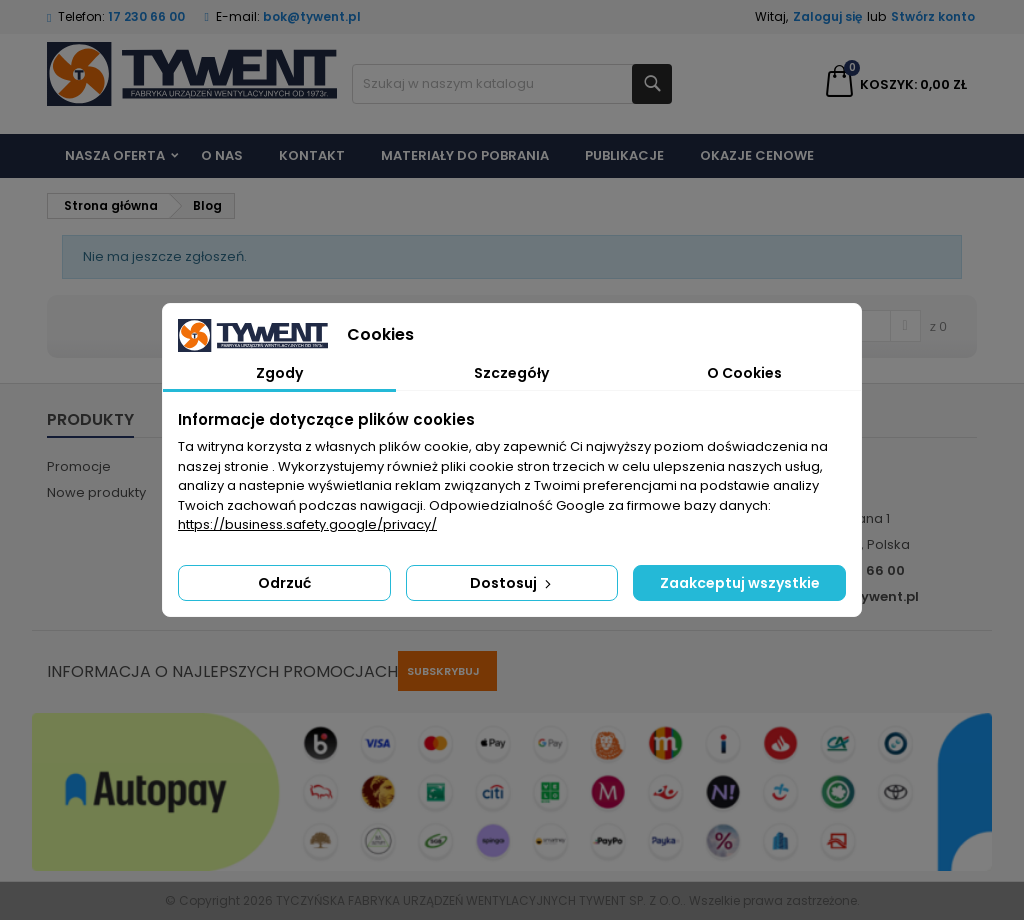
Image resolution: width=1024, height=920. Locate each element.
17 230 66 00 (146, 16)
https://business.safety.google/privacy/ (307, 524)
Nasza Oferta (115, 155)
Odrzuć (284, 583)
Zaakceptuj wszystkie (740, 583)
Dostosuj (512, 583)
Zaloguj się (827, 16)
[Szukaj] (512, 84)
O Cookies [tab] (744, 373)
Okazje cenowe (757, 155)
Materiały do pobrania (465, 155)
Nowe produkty (96, 492)
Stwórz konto (933, 16)
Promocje (79, 466)
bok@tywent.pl (312, 16)
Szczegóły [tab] (511, 373)
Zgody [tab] (279, 373)
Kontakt (312, 155)
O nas (222, 155)
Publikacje (624, 155)
